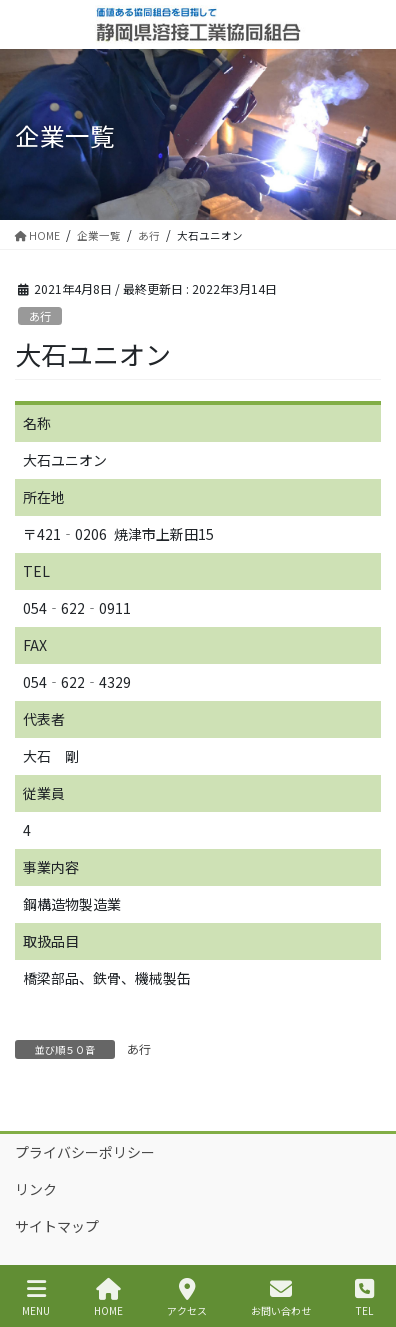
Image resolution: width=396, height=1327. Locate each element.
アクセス (187, 1297)
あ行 (40, 316)
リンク (36, 1189)
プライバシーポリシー (85, 1152)
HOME (108, 1297)
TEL (364, 1297)
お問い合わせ (281, 1297)
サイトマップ (57, 1226)
